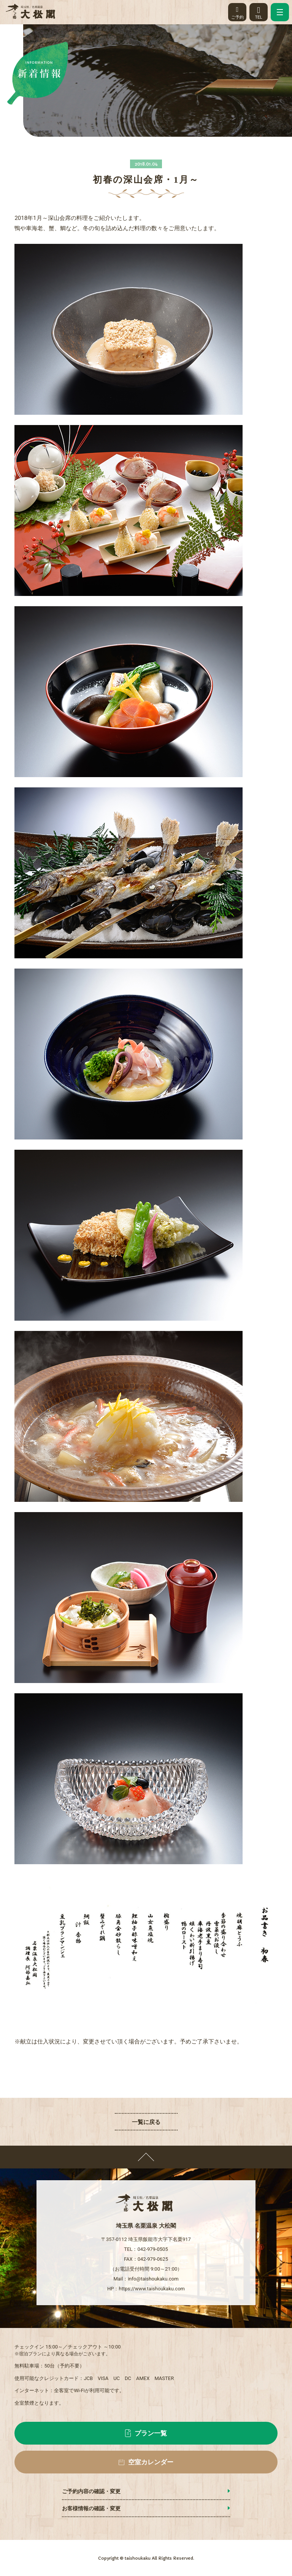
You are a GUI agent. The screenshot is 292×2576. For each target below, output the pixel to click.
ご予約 (237, 11)
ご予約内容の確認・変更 (91, 2491)
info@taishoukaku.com (153, 2279)
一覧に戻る (146, 2122)
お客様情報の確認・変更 (91, 2508)
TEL (258, 11)
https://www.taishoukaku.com (152, 2289)
